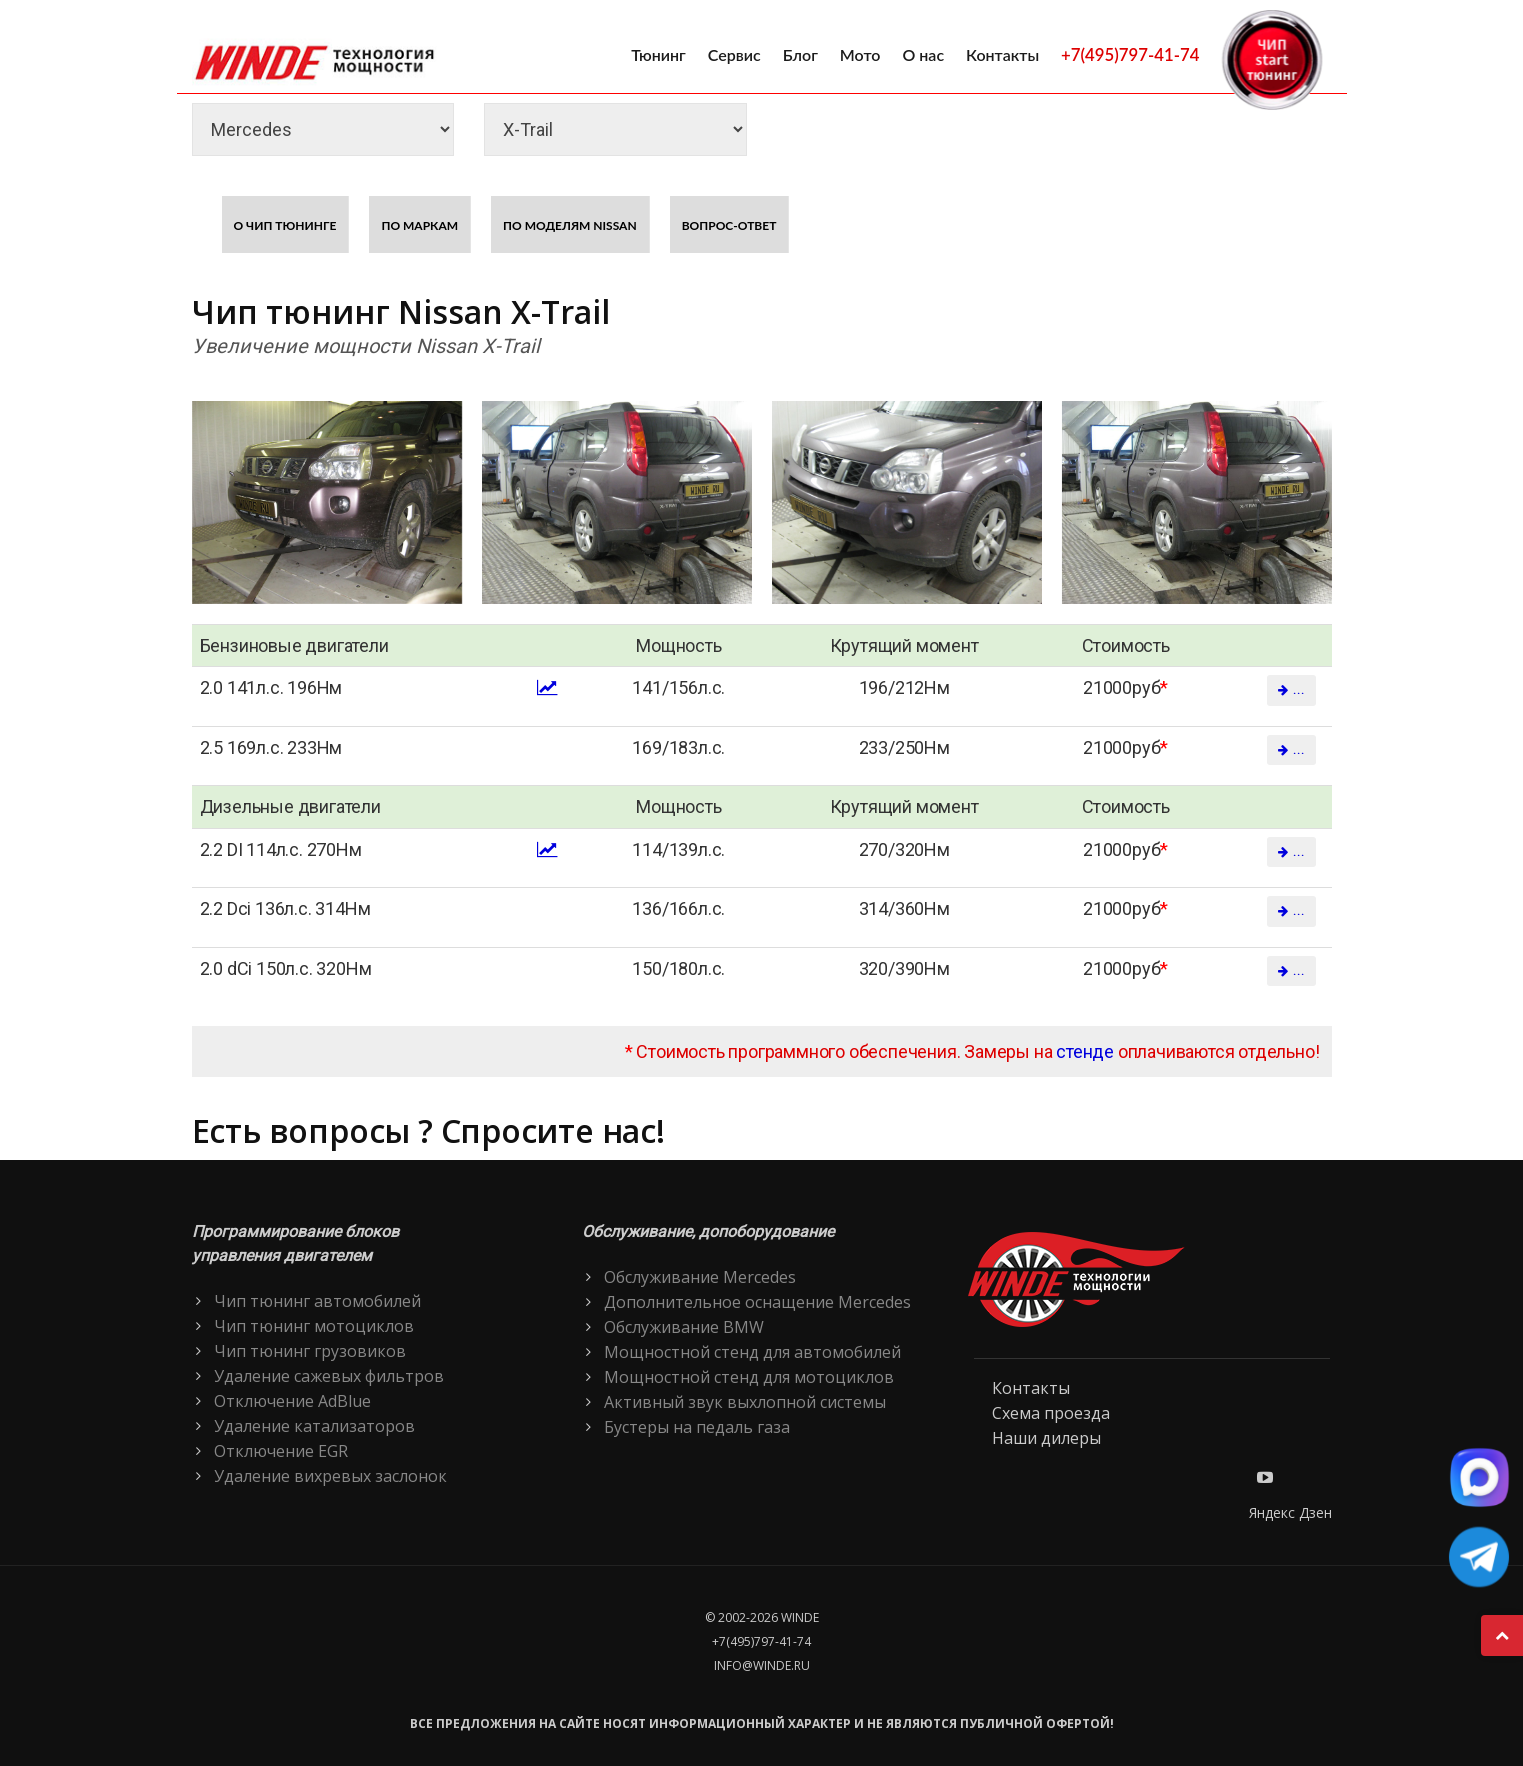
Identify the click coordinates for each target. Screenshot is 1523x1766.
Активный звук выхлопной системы (745, 1402)
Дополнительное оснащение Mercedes (757, 1302)
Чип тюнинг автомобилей (317, 1301)
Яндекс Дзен (1290, 1512)
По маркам (419, 225)
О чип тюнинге (285, 225)
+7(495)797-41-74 (1130, 54)
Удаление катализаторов (314, 1426)
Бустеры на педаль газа (697, 1427)
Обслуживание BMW (684, 1327)
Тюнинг (658, 54)
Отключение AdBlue (292, 1401)
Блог (800, 54)
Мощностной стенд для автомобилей (752, 1352)
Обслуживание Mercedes (700, 1277)
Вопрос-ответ (729, 225)
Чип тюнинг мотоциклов (314, 1326)
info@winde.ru (762, 1665)
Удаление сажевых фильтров (329, 1376)
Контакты (1002, 54)
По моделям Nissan (570, 225)
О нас (923, 54)
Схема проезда (1051, 1413)
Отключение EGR (281, 1451)
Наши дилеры (1046, 1438)
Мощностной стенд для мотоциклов (749, 1377)
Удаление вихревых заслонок (330, 1476)
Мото (860, 54)
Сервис (734, 54)
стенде (1085, 1051)
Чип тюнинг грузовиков (310, 1351)
